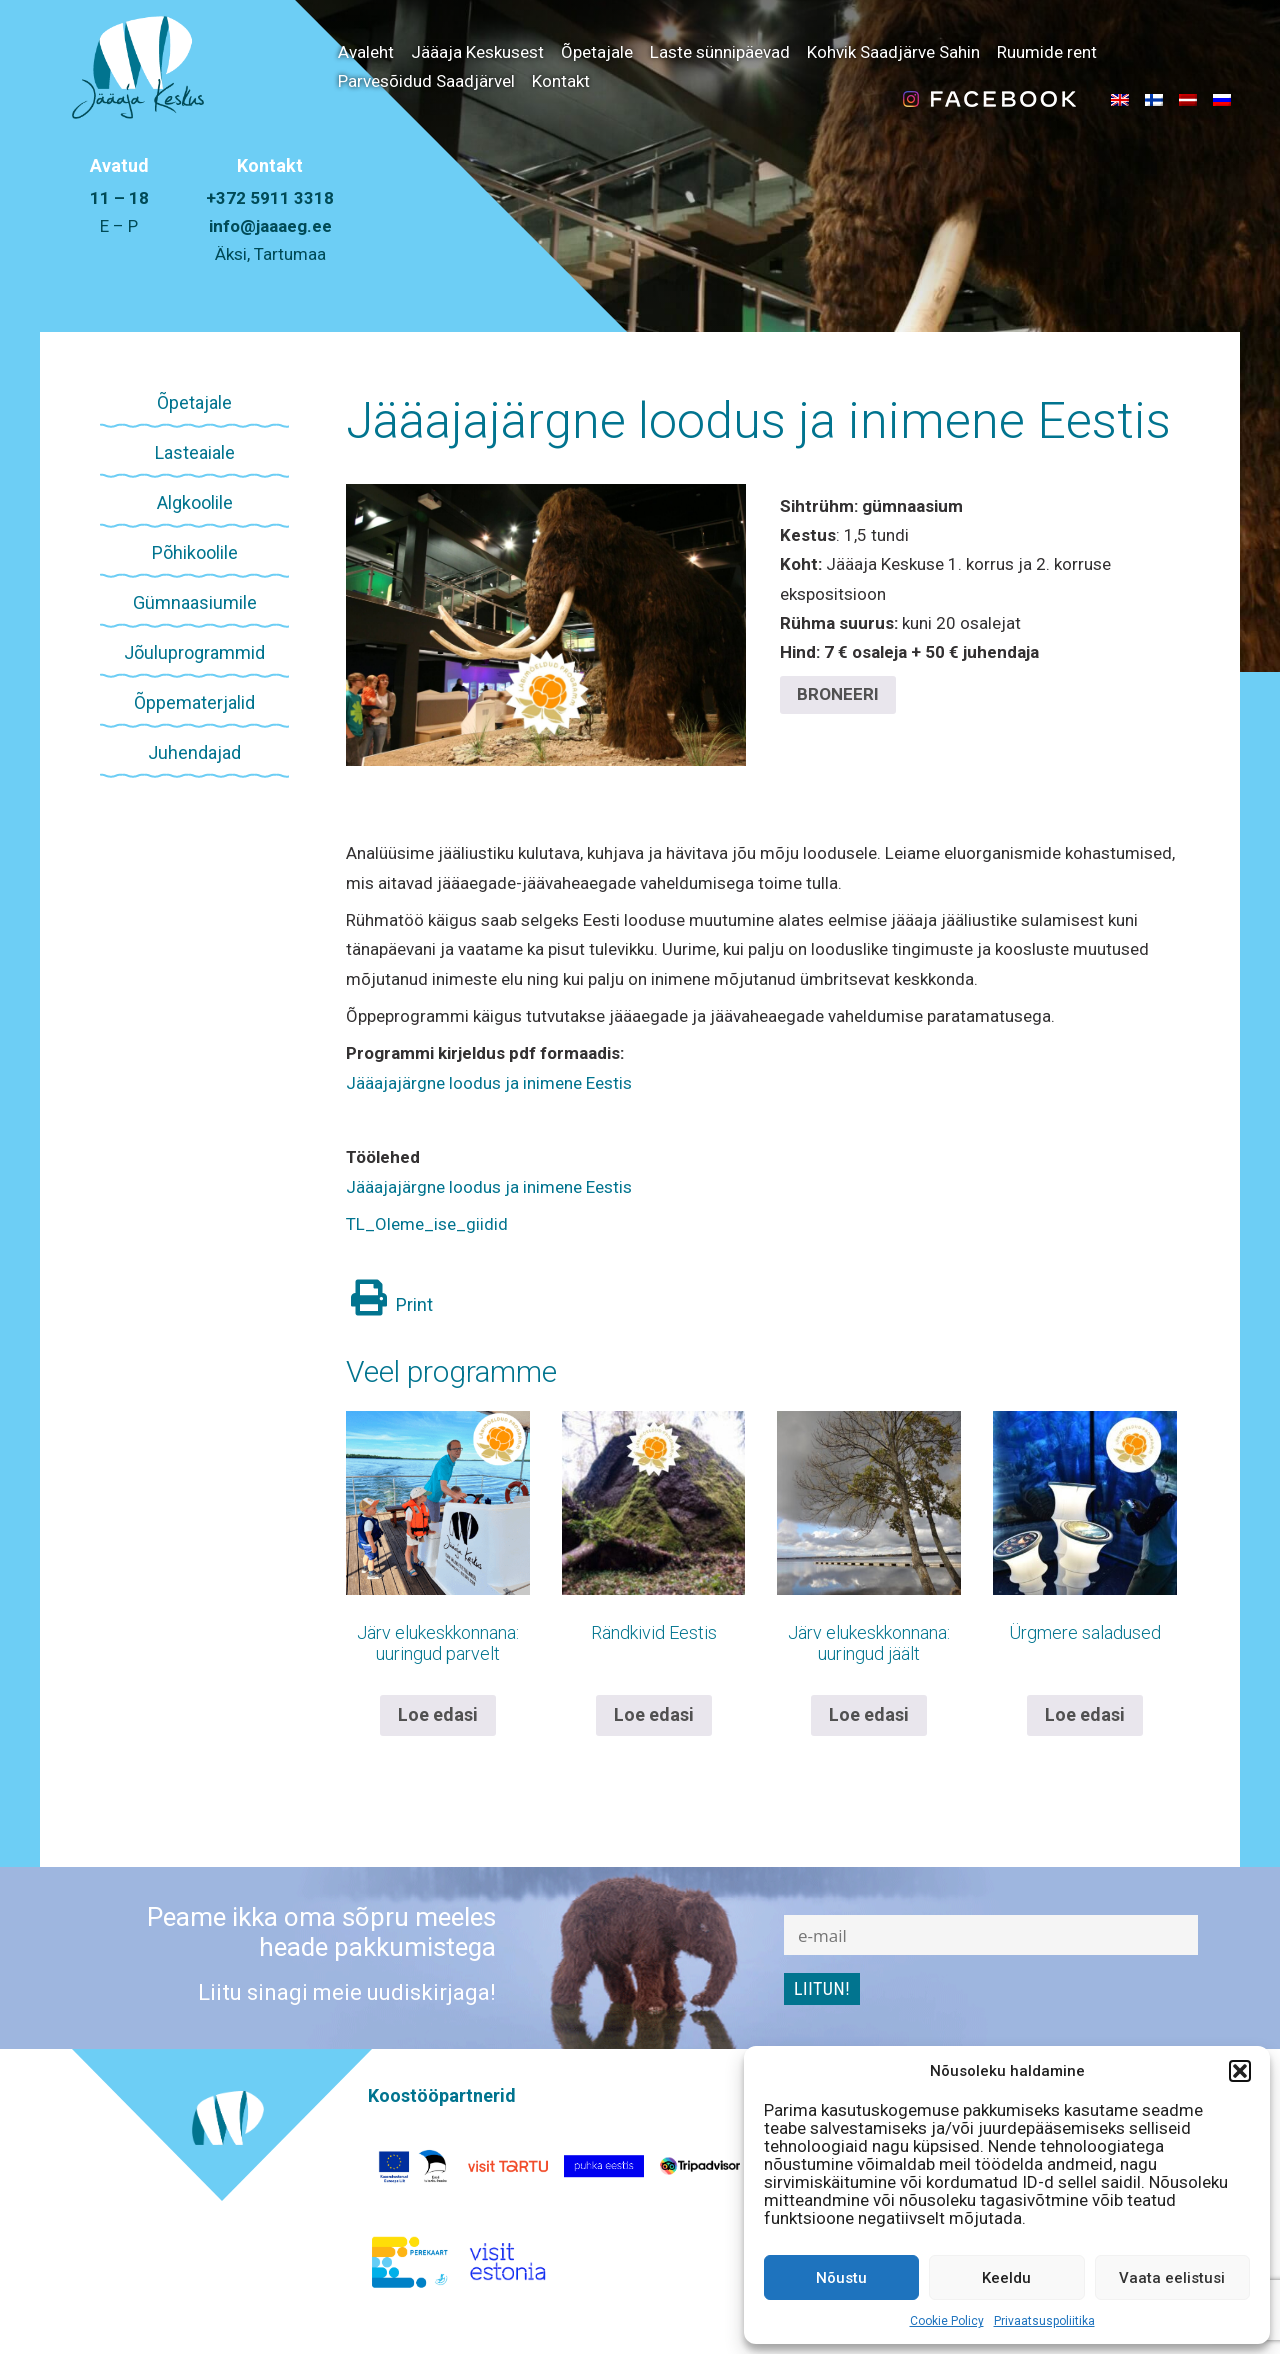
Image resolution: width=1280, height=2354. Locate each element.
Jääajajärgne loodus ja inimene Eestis (758, 421)
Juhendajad (194, 752)
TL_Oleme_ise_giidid (427, 1224)
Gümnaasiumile (195, 602)
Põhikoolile (195, 552)
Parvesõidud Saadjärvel (426, 81)
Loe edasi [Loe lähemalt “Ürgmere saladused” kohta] (1085, 1714)
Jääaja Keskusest (477, 52)
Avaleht (366, 52)
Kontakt (561, 81)
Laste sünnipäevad (720, 52)
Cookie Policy (947, 2321)
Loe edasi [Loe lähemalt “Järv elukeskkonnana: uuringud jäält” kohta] (869, 1714)
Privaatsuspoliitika (1044, 2321)
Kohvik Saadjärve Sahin (893, 52)
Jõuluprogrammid (194, 652)
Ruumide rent (1047, 52)
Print (392, 1304)
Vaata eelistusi (1172, 2278)
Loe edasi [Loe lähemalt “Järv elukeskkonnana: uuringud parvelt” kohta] (438, 1714)
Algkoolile (195, 502)
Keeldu (1006, 2278)
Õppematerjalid (194, 702)
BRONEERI (838, 694)
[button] (1240, 2071)
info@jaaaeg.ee (270, 226)
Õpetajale (597, 52)
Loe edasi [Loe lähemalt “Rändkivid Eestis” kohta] (654, 1714)
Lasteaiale (195, 452)
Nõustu (841, 2278)
